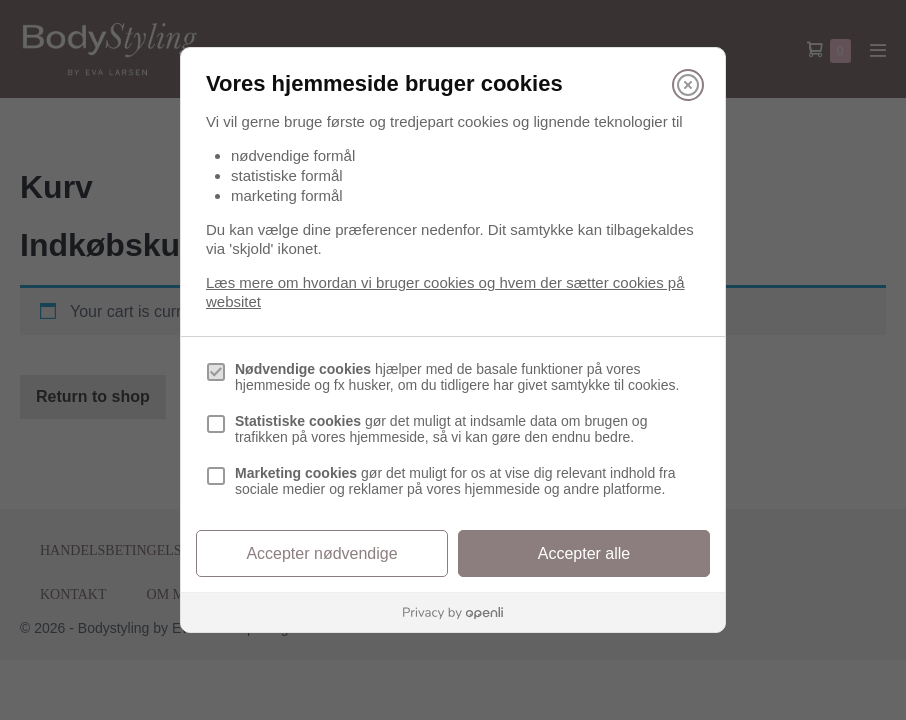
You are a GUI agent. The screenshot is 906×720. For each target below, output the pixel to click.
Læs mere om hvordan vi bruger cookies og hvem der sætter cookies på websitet (445, 292)
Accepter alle (584, 553)
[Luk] (688, 85)
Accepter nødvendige (321, 553)
